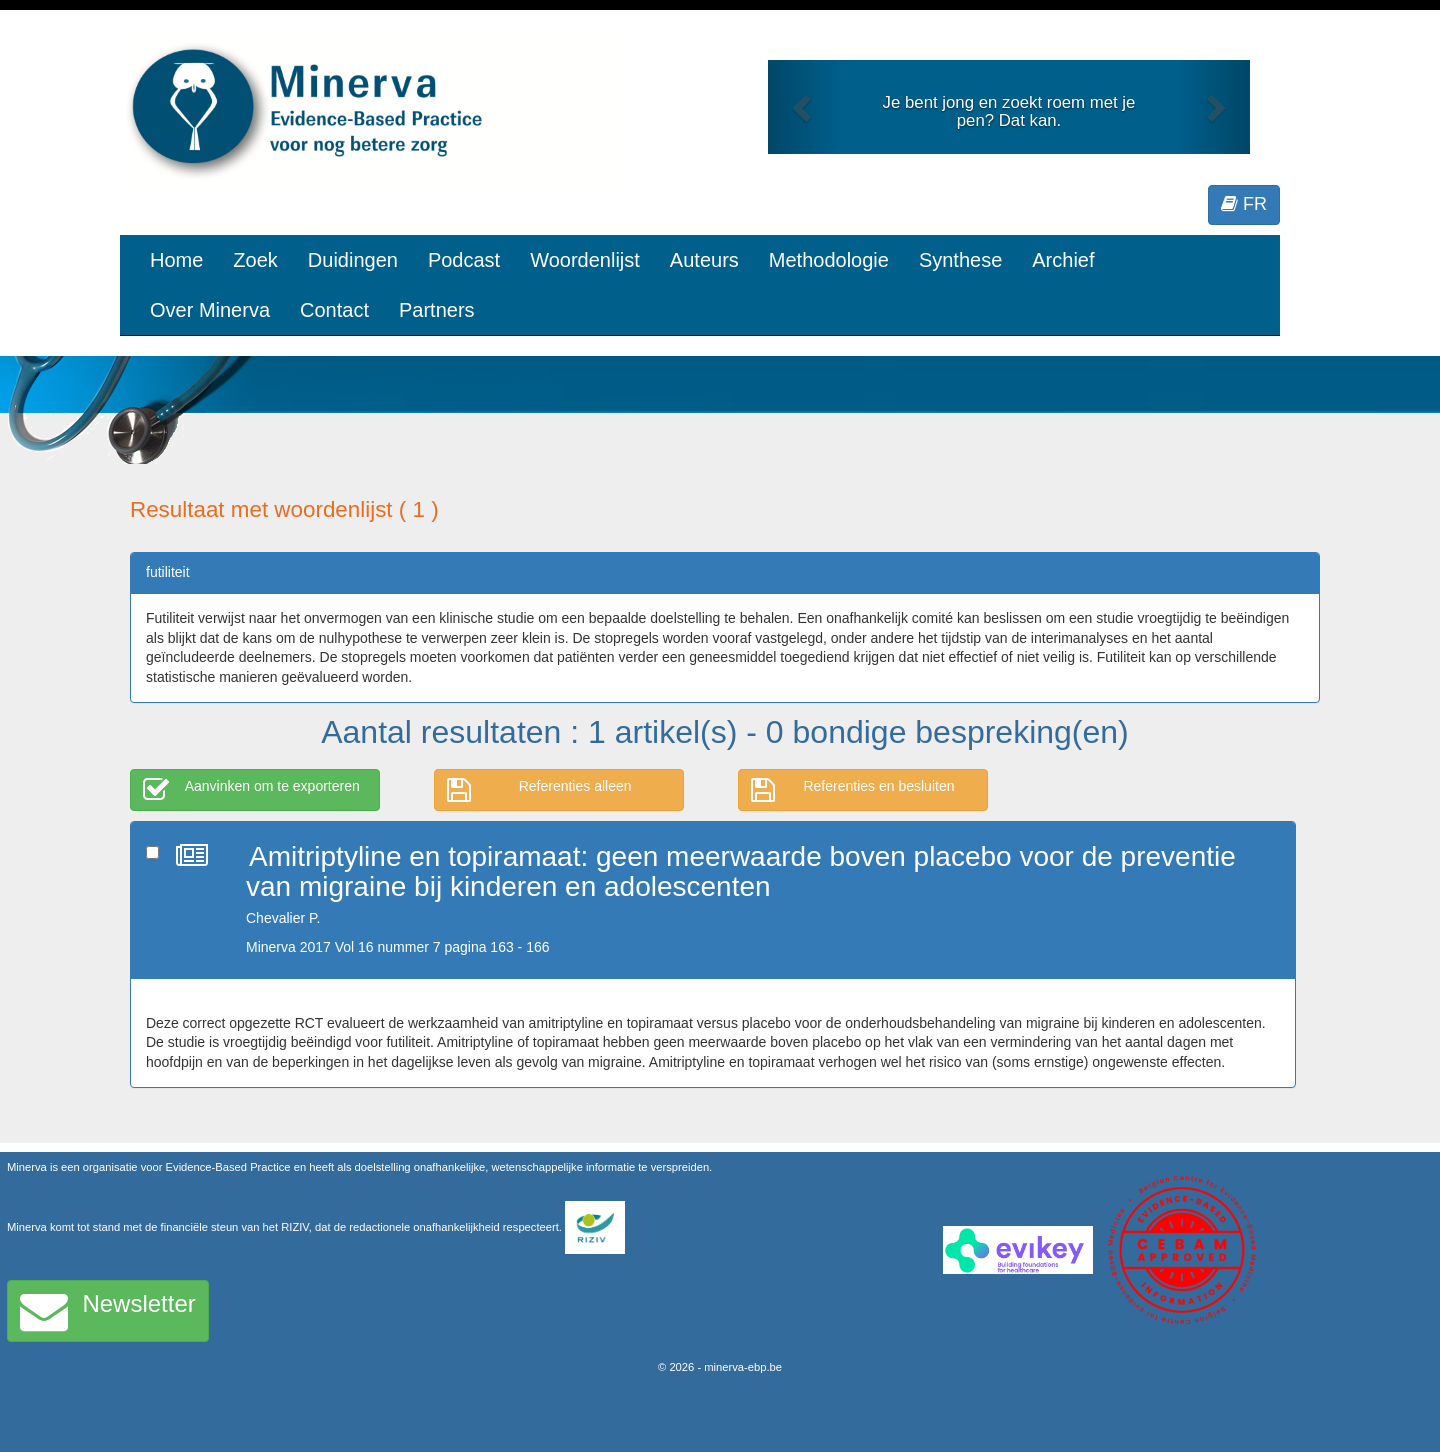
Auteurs (704, 260)
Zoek (255, 260)
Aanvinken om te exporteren (251, 790)
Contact (334, 310)
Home (176, 260)
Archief (1063, 260)
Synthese (960, 260)
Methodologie (829, 260)
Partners (437, 310)
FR (1244, 204)
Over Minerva (210, 310)
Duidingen (353, 260)
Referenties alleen (539, 790)
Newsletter (108, 1311)
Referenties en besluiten (853, 790)
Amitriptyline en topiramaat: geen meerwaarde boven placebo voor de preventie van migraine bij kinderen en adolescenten (741, 872)
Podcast (464, 260)
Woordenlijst (585, 260)
